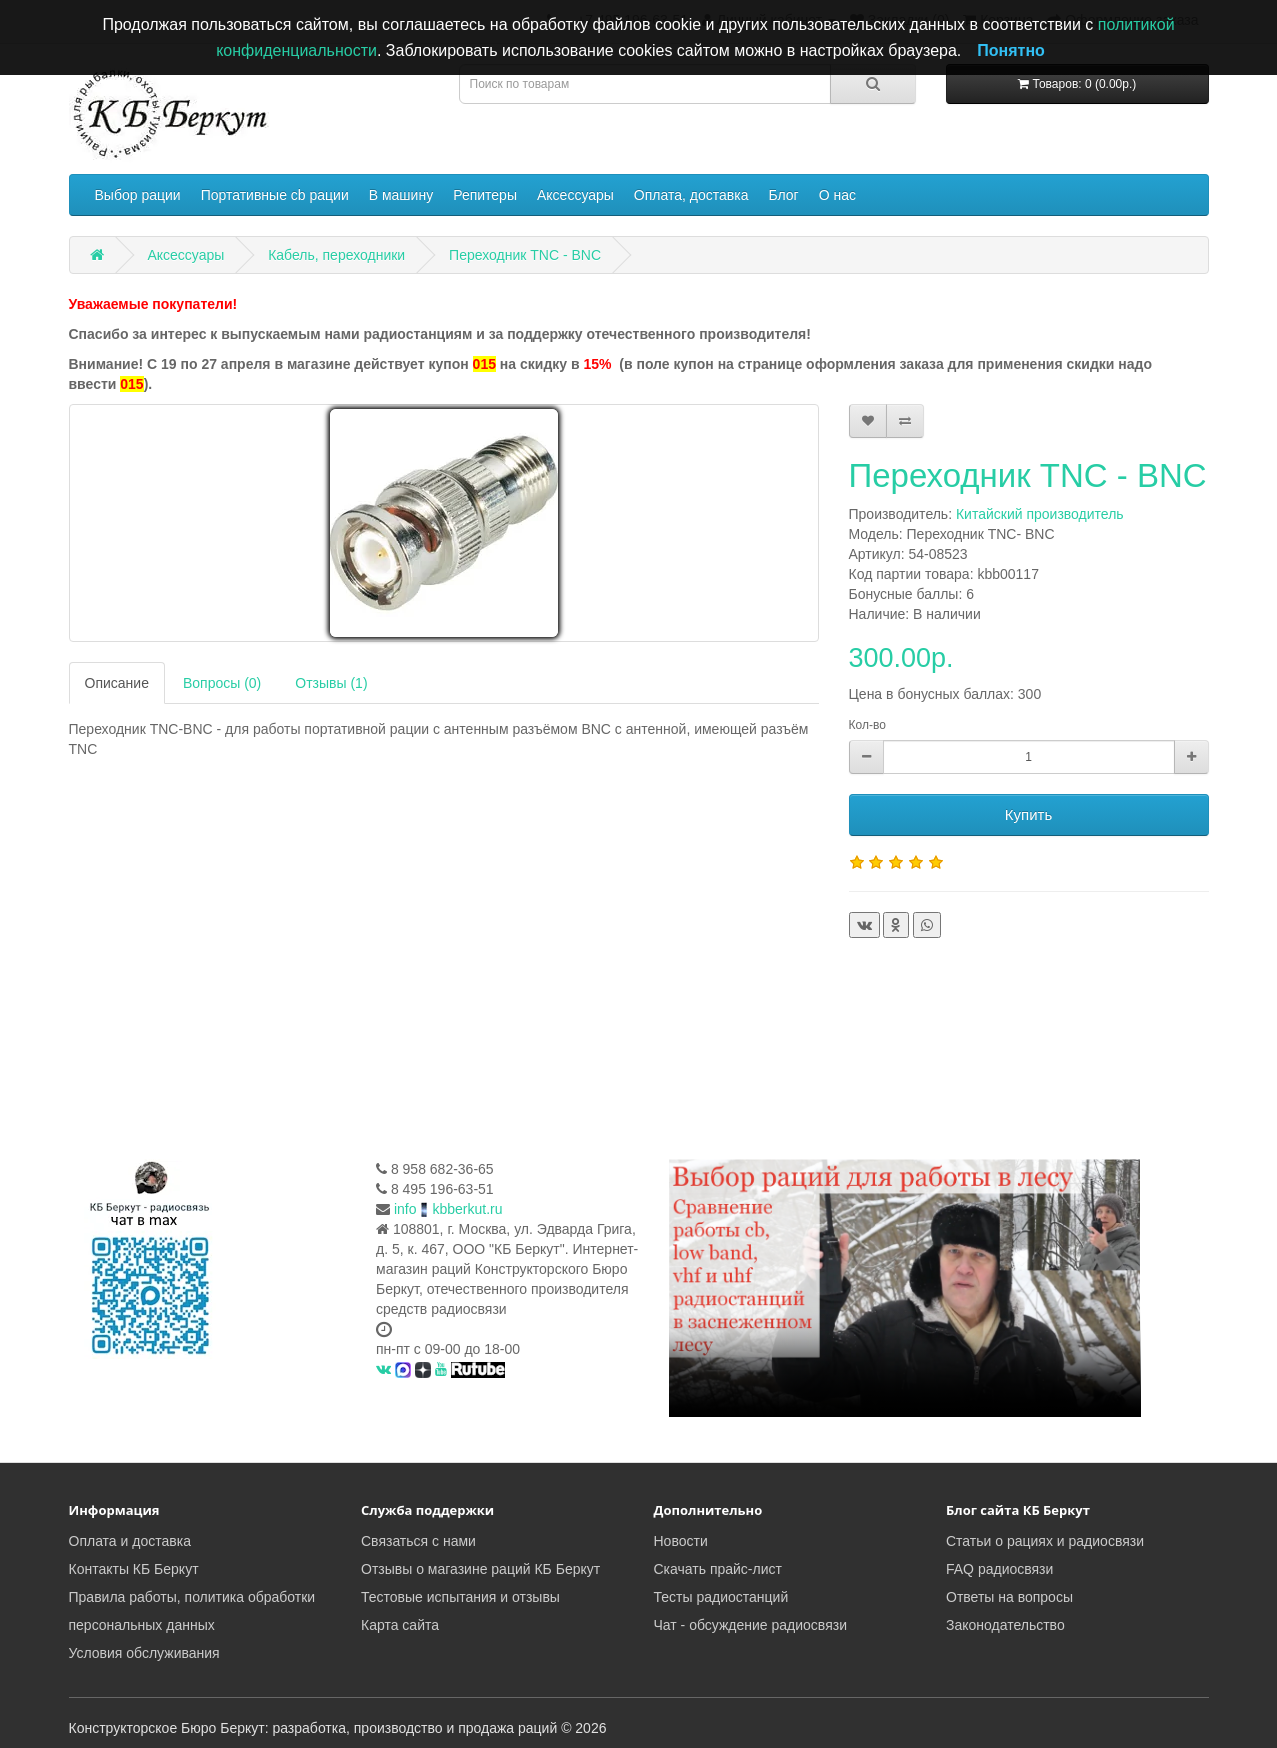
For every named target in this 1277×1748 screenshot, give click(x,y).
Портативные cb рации (275, 195)
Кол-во (867, 725)
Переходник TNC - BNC (525, 255)
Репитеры (485, 195)
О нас (837, 195)
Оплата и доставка (130, 1541)
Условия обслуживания (144, 1653)
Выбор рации (138, 195)
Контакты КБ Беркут (134, 1569)
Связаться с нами (418, 1541)
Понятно (1011, 50)
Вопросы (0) (222, 683)
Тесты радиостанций (721, 1597)
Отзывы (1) (331, 683)
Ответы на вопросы (1009, 1597)
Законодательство (1005, 1625)
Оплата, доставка (691, 195)
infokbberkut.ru (448, 1209)
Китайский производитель (1040, 514)
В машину (401, 195)
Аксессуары (575, 195)
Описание (117, 683)
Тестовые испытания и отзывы (460, 1597)
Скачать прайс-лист (718, 1569)
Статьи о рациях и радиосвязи (1045, 1541)
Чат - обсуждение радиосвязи (750, 1625)
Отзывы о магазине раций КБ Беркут (480, 1569)
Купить (1028, 814)
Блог (783, 195)
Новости (681, 1541)
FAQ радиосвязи (999, 1569)
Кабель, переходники (336, 255)
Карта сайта (400, 1625)
